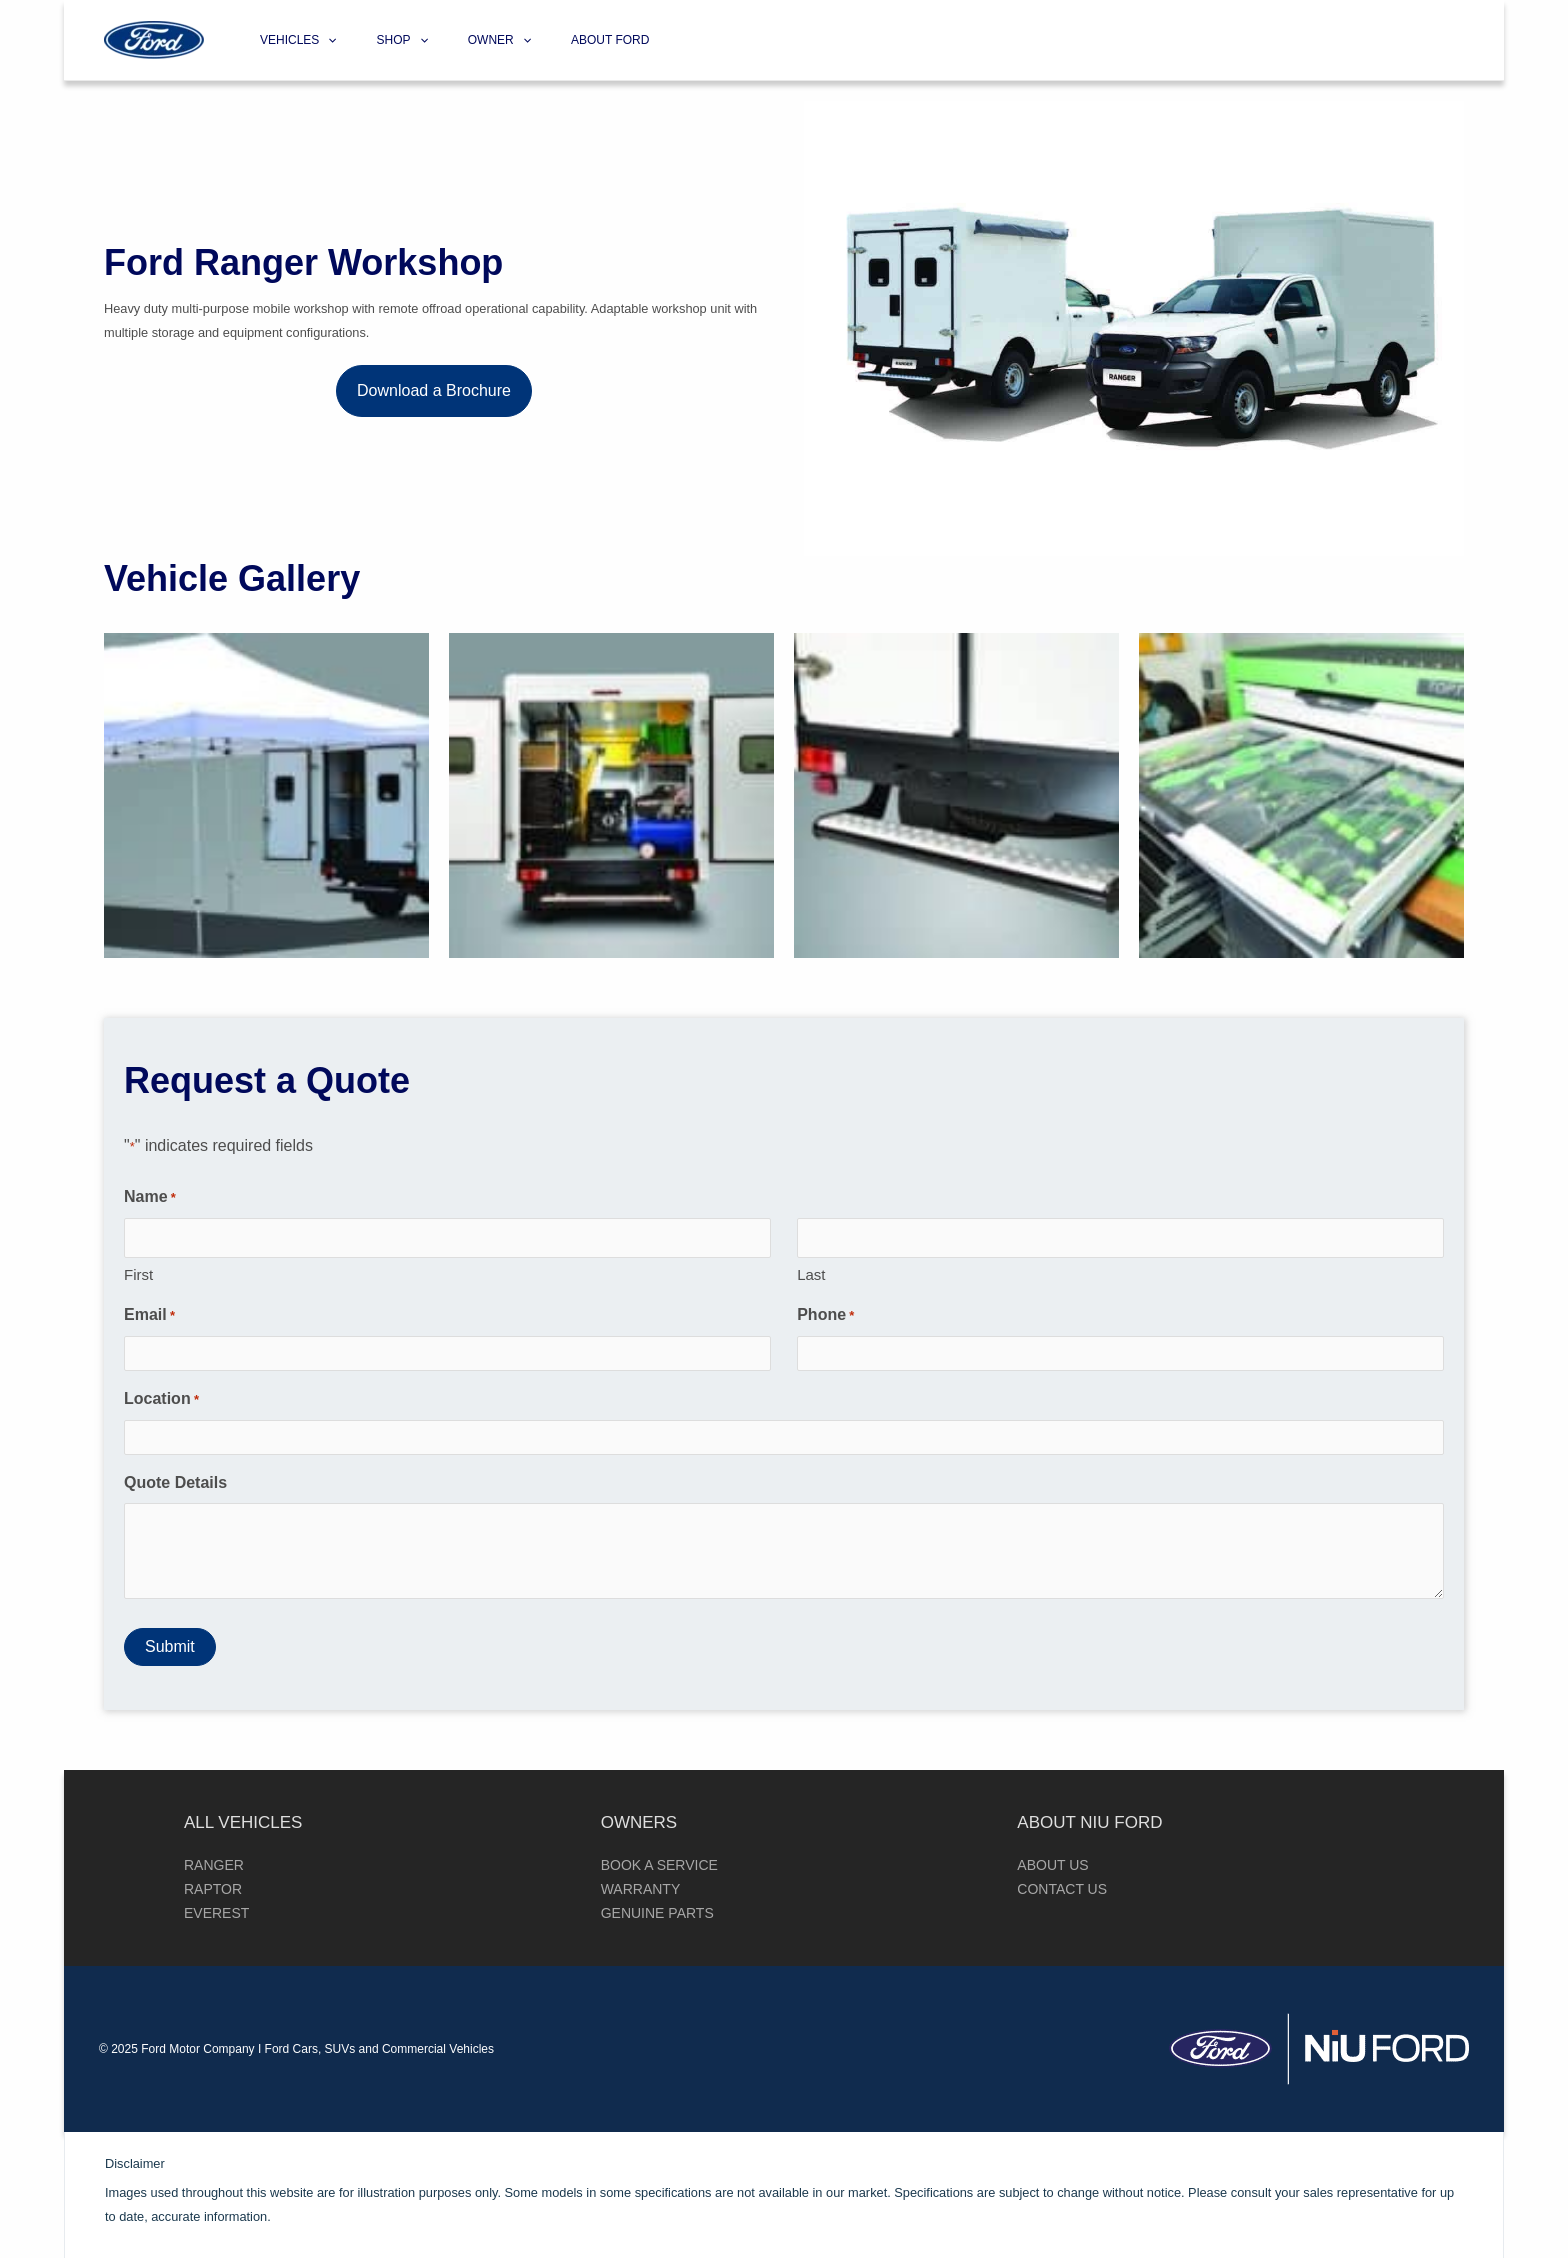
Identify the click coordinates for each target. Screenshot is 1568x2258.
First (138, 1274)
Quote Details (175, 1482)
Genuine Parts (657, 1913)
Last (811, 1274)
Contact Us (1062, 1889)
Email (149, 1316)
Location (161, 1400)
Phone (825, 1316)
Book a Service (659, 1865)
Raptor (213, 1889)
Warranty (641, 1889)
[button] (434, 391)
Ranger (214, 1865)
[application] (323, 40)
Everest (216, 1913)
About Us (1052, 1865)
